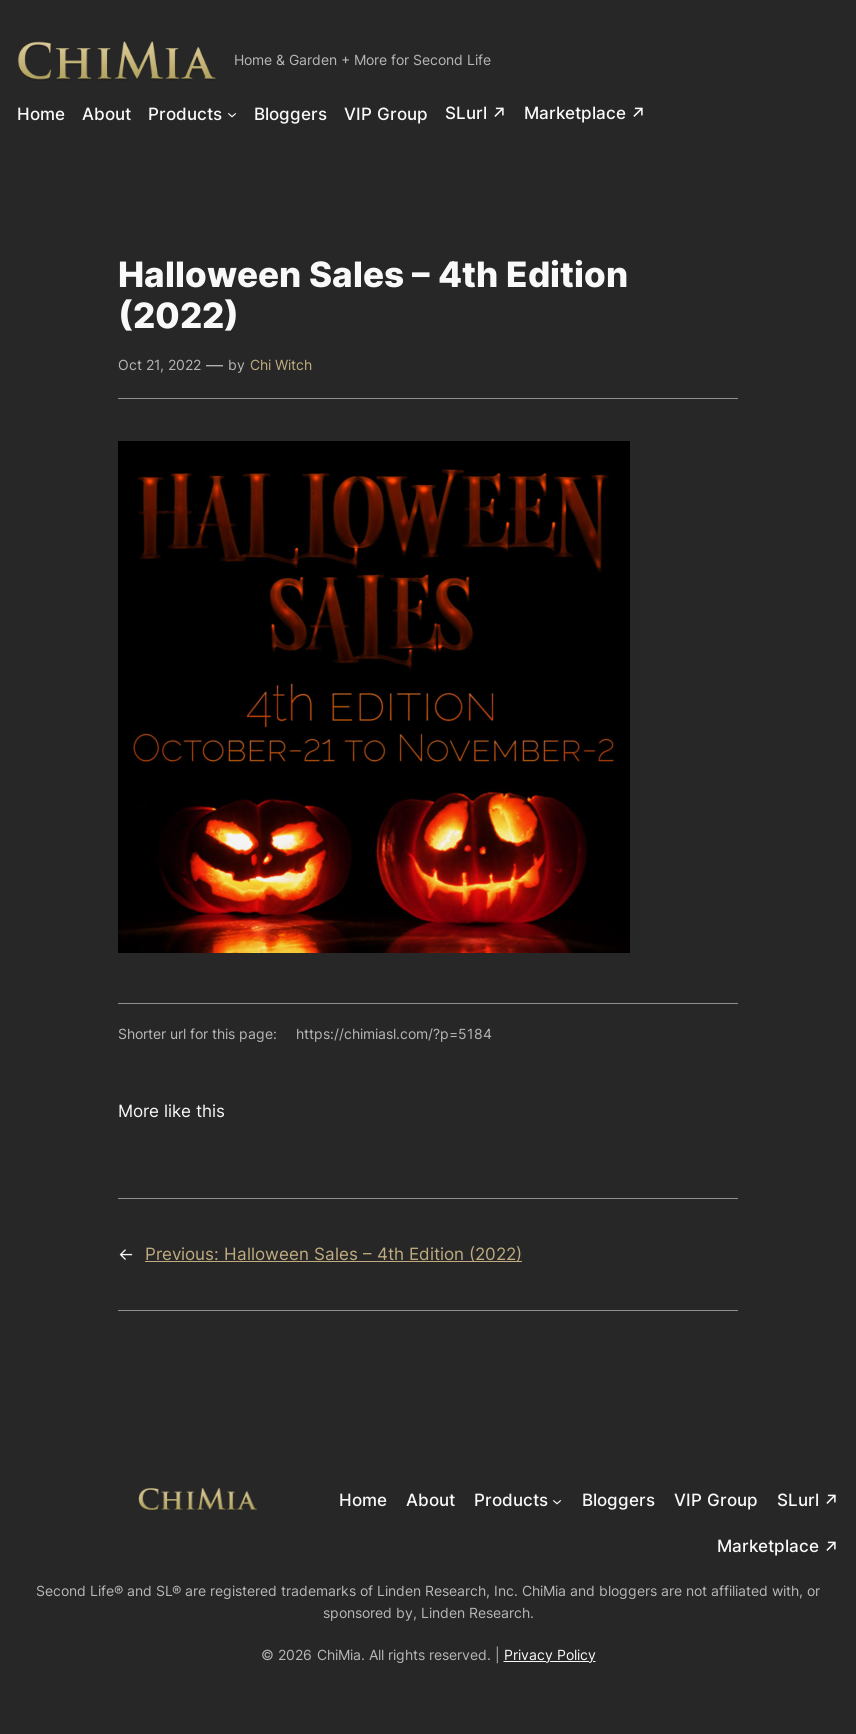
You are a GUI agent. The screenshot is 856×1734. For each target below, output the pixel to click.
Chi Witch (281, 364)
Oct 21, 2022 (159, 364)
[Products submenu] (232, 113)
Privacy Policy (550, 1654)
